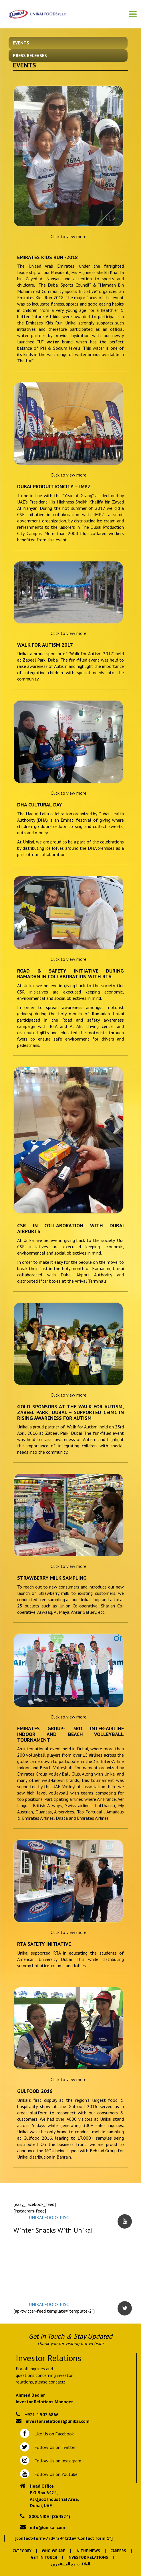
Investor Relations (87, 2557)
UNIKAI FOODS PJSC (49, 2217)
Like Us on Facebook (53, 2434)
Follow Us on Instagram (57, 2461)
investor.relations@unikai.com (58, 2421)
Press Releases (30, 55)
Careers (118, 2550)
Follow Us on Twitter (54, 2447)
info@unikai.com (47, 2527)
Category (22, 2550)
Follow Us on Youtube (55, 2474)
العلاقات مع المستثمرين (70, 2564)
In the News (88, 2550)
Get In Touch (44, 2557)
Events (21, 43)
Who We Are (53, 2550)
